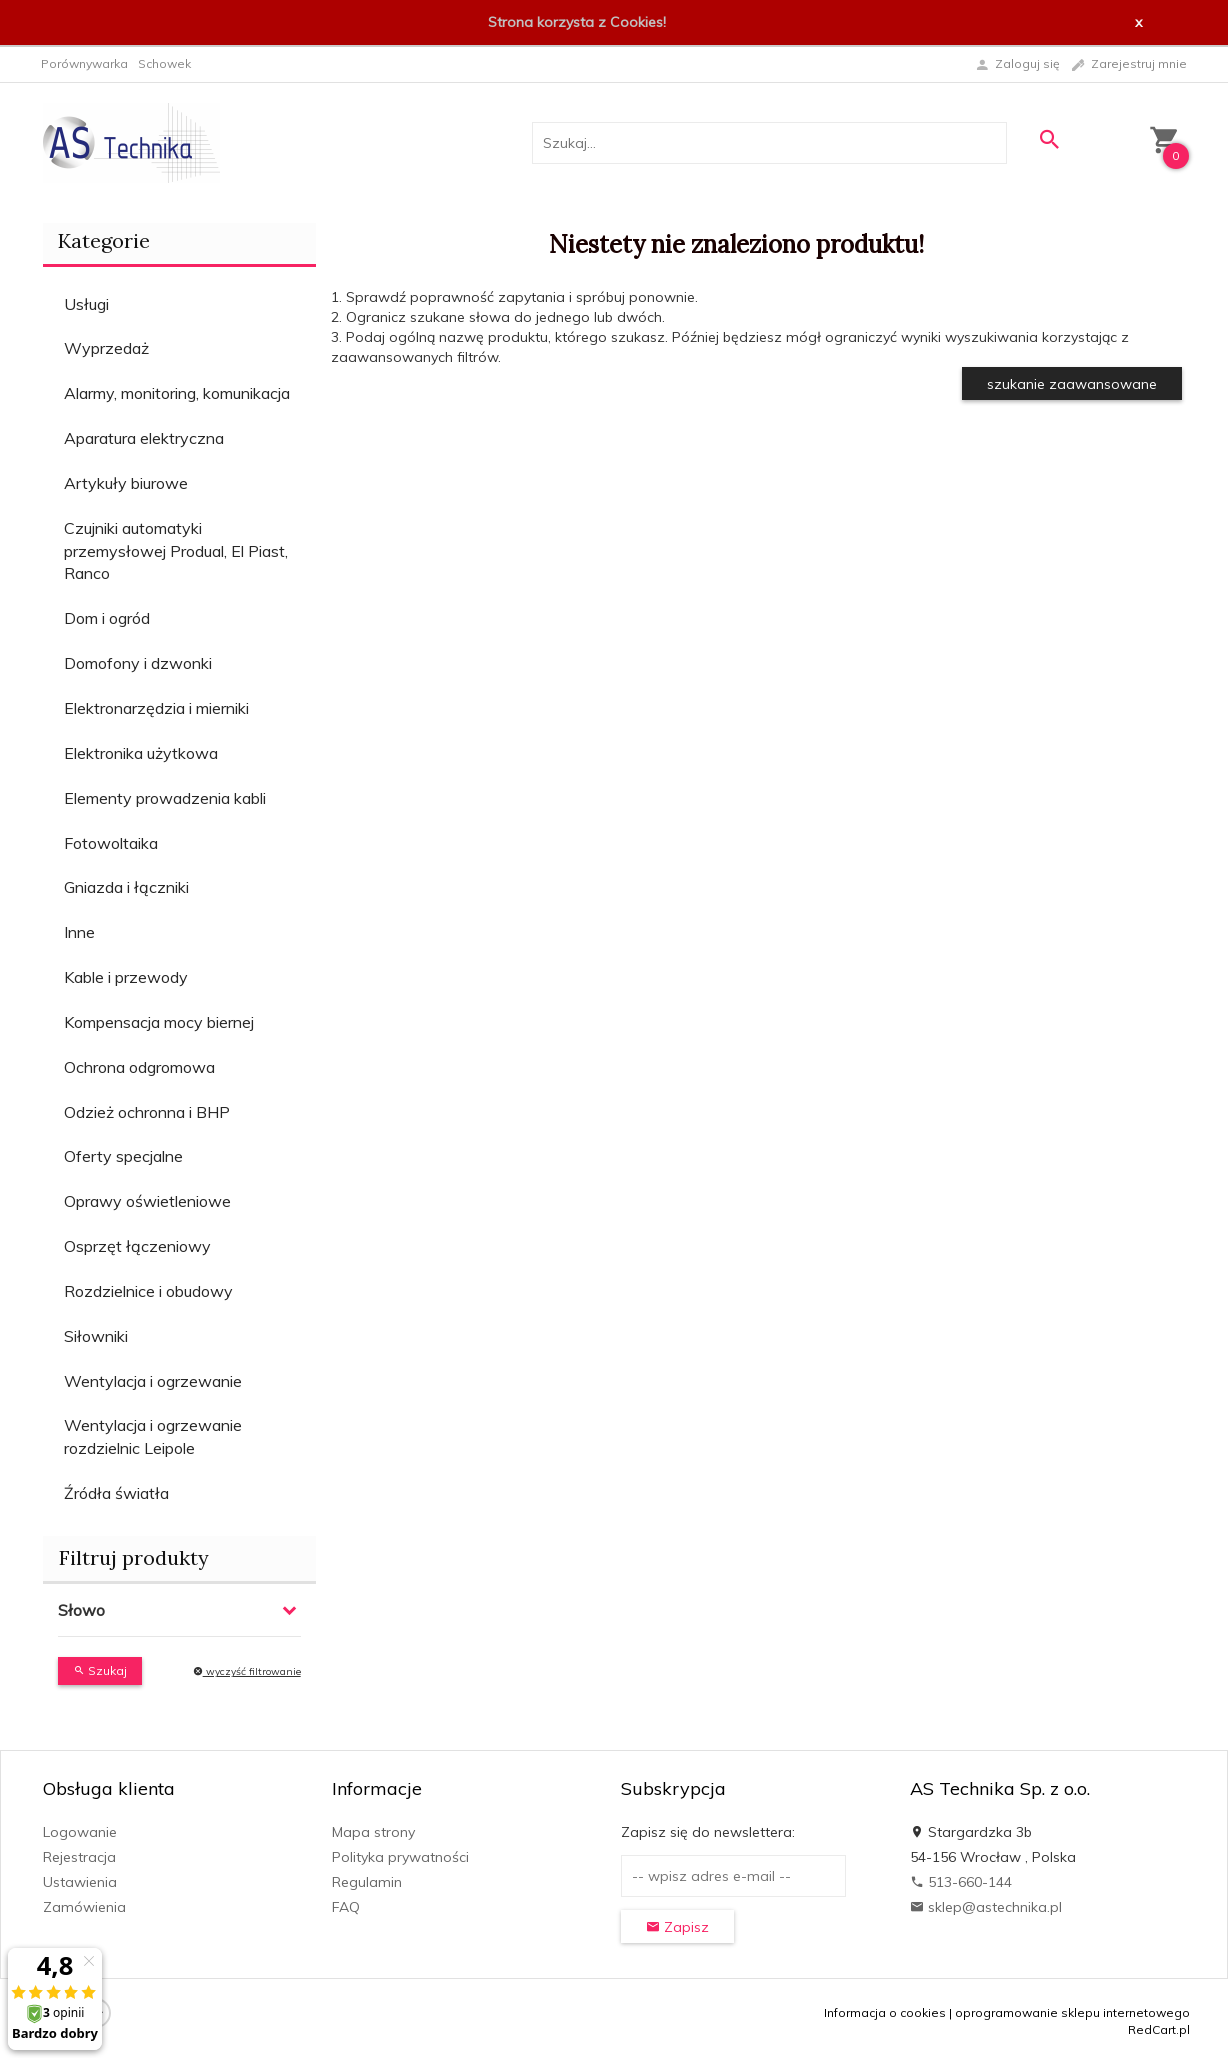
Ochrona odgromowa (139, 1067)
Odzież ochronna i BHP (147, 1112)
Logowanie (80, 1832)
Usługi (86, 304)
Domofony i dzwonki (138, 663)
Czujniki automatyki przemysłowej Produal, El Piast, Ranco (176, 551)
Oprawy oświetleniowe (147, 1201)
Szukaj (100, 1670)
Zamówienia (84, 1907)
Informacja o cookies (885, 2012)
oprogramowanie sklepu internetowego (1072, 2012)
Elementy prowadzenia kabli (165, 798)
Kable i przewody (126, 977)
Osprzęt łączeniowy (137, 1246)
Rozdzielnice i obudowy (148, 1291)
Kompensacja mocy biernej (159, 1022)
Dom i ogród (107, 618)
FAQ (346, 1907)
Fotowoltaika (111, 843)
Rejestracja (79, 1857)
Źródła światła (116, 1493)
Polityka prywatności (400, 1857)
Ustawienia (80, 1882)
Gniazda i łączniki (126, 887)
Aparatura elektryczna (144, 438)
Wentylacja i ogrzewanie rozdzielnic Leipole (153, 1436)
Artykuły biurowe (126, 483)
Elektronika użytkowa (141, 753)
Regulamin (367, 1882)
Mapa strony (373, 1832)
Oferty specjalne (123, 1156)
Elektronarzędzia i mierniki (156, 708)
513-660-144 (961, 1882)
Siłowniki (96, 1336)
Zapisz (677, 1927)
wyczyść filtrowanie (247, 1671)
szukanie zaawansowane (1072, 384)
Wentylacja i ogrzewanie (153, 1381)
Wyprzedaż (106, 348)
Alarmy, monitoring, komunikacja (177, 393)
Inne (79, 932)
